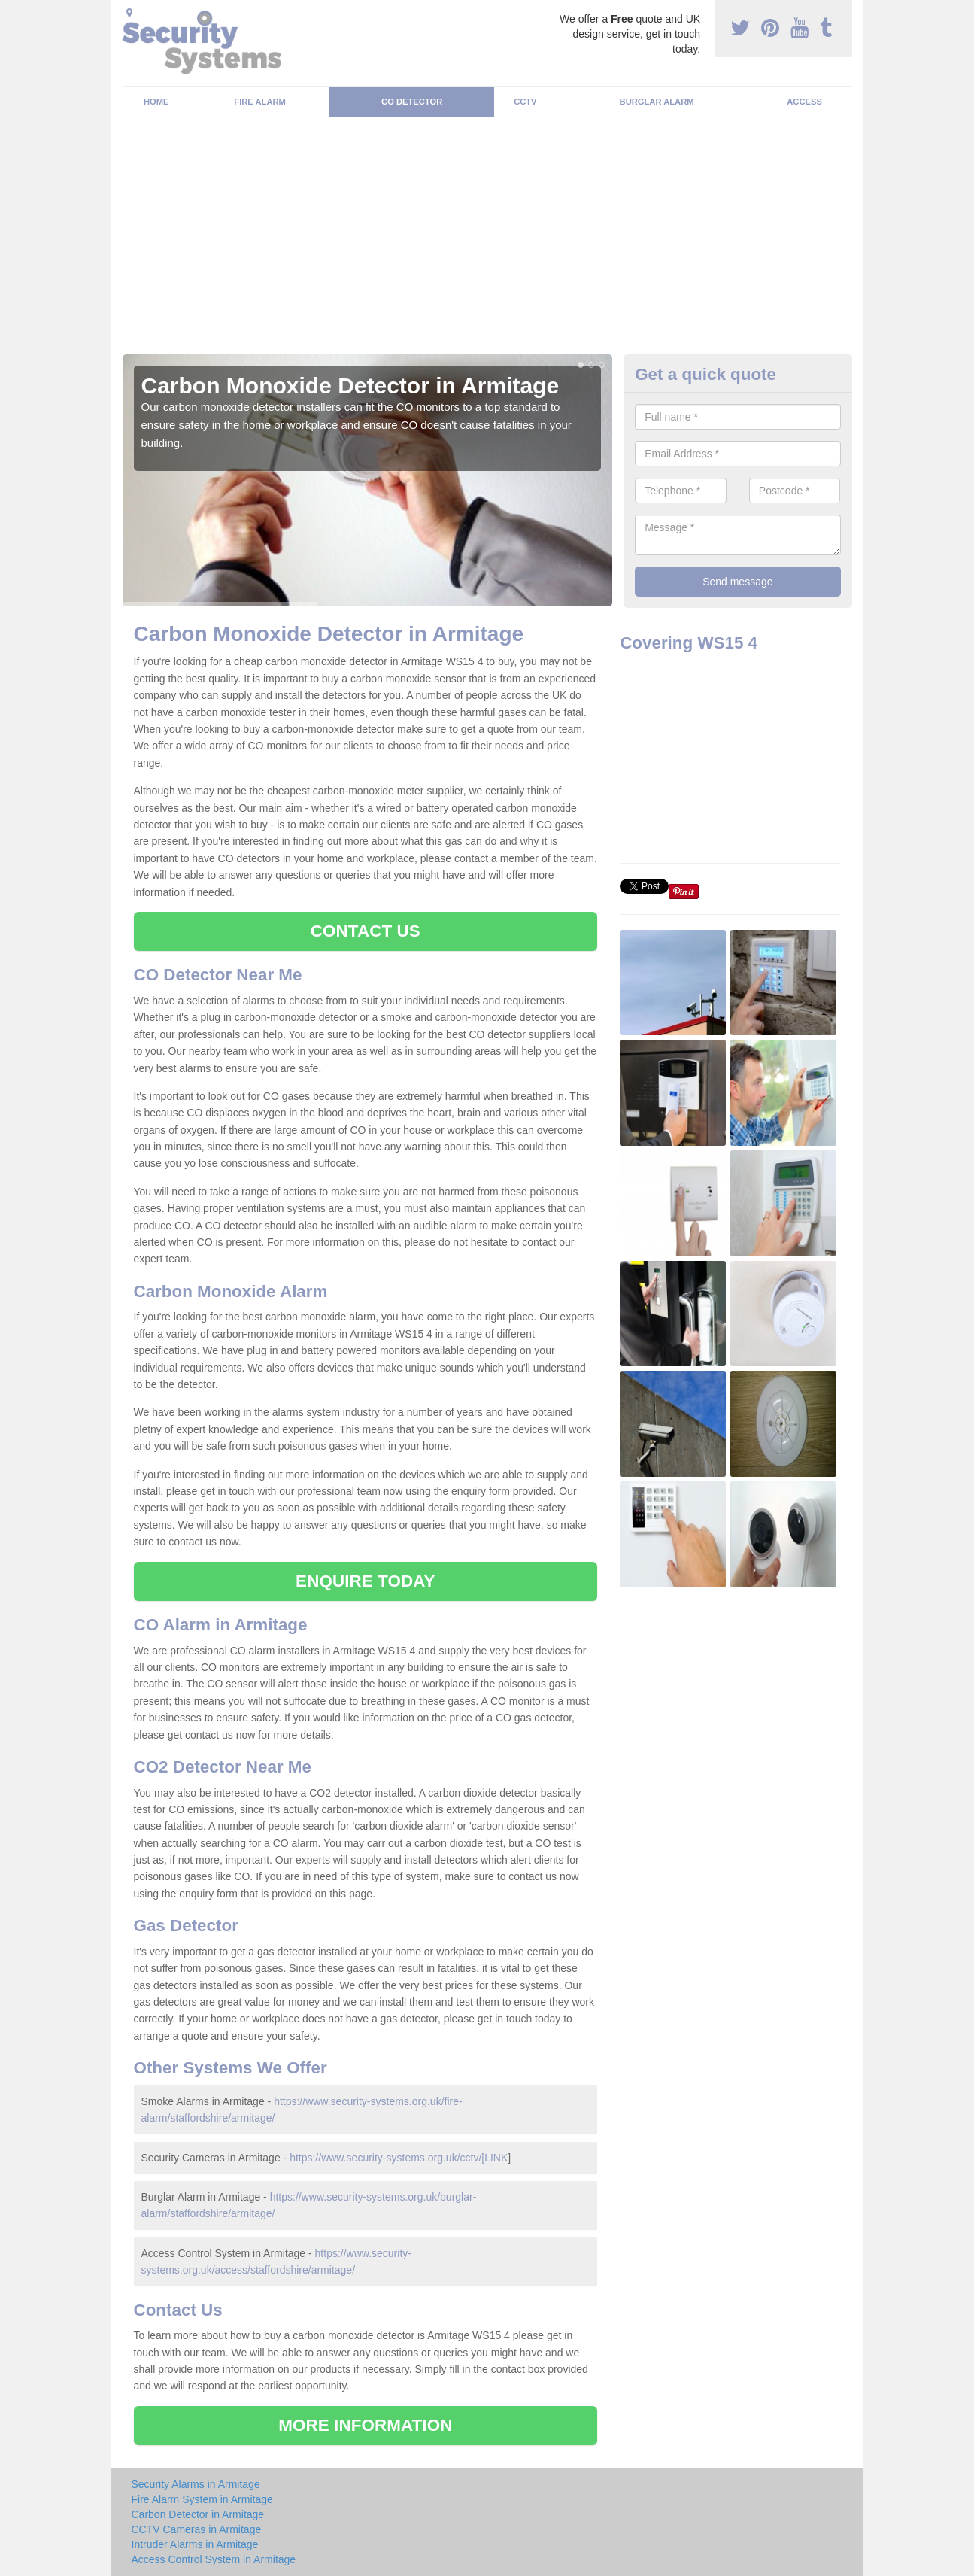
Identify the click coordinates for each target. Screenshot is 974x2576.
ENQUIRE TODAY (365, 1581)
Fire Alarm (260, 101)
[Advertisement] (487, 241)
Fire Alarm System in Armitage (202, 2499)
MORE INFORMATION (365, 2425)
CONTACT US (365, 931)
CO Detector (411, 101)
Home (156, 101)
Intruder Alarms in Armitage (195, 2544)
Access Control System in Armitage (214, 2559)
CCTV (525, 101)
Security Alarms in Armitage (196, 2484)
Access (804, 101)
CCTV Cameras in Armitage (197, 2529)
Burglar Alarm (657, 101)
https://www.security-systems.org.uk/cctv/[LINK (399, 2158)
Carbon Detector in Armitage (198, 2514)
